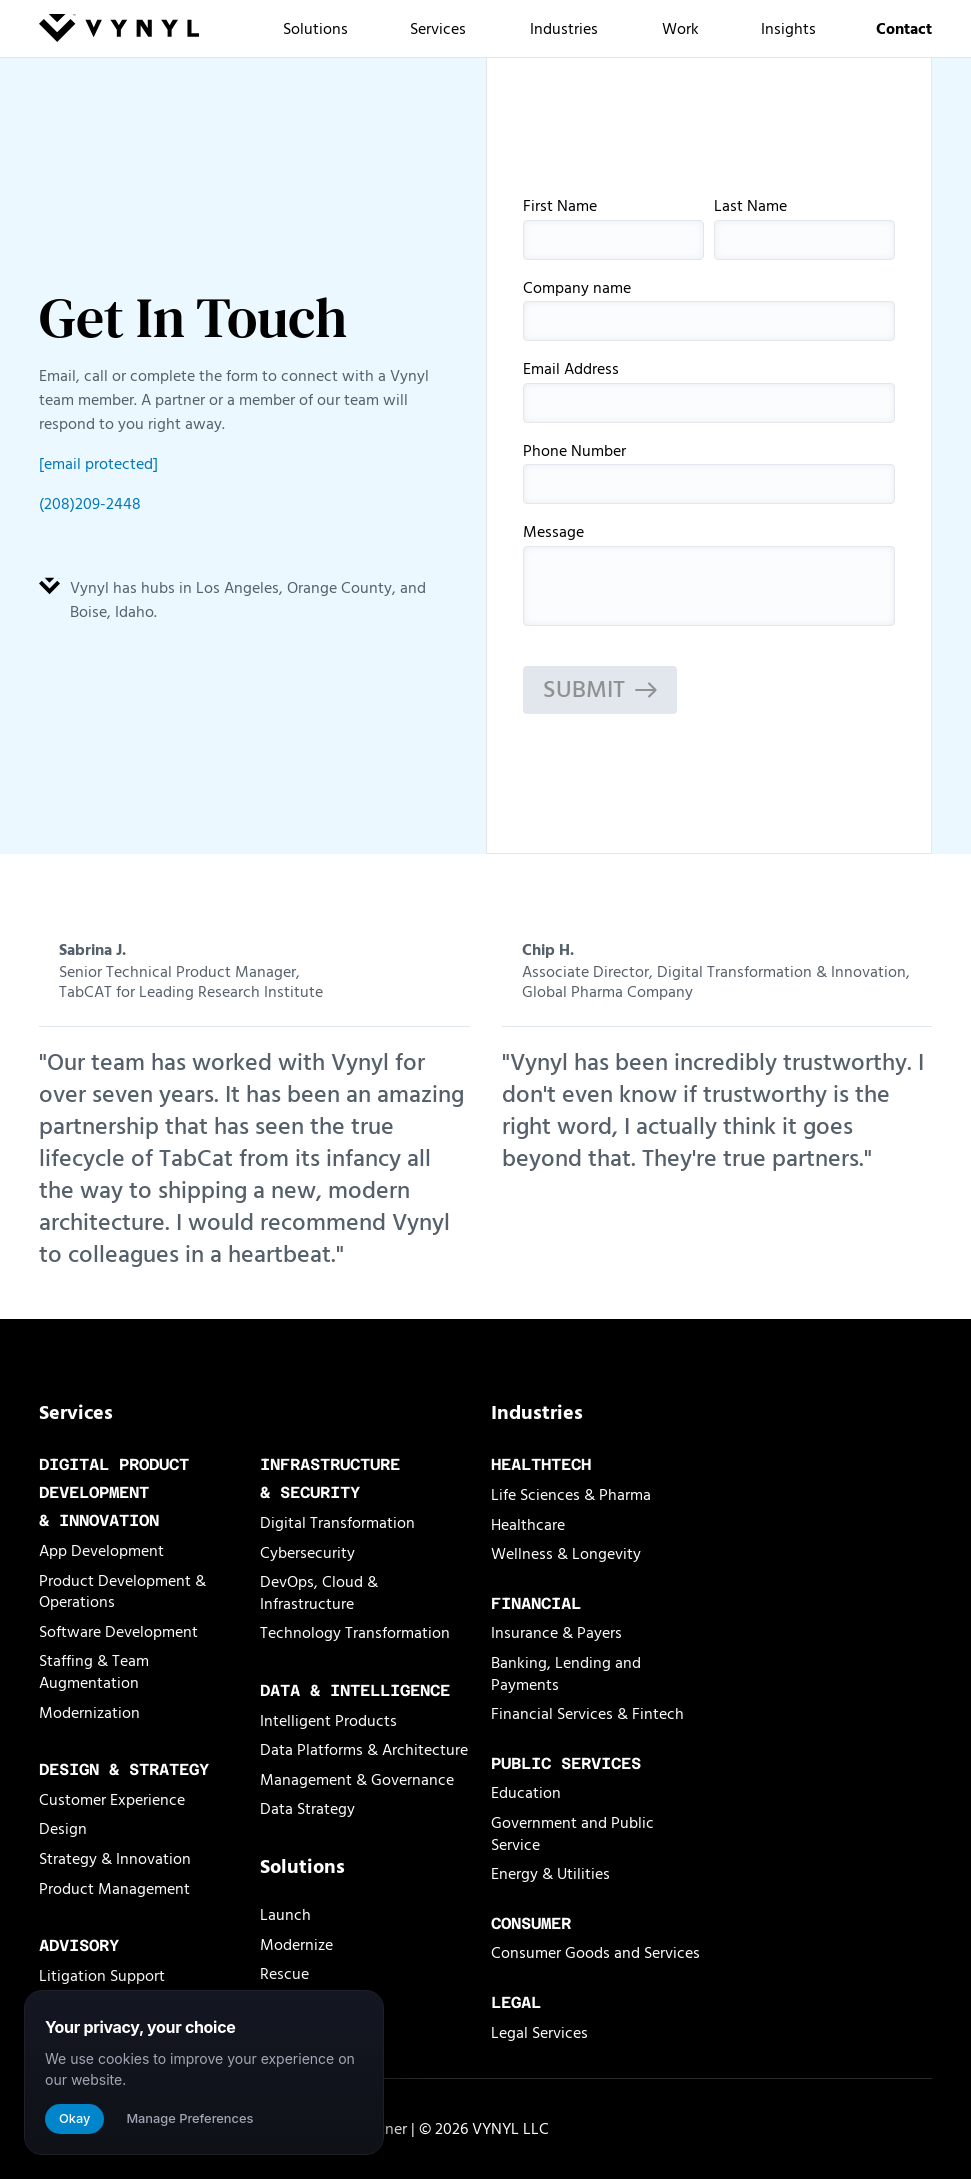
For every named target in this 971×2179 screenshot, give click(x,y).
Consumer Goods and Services (595, 1953)
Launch (285, 1915)
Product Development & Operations (122, 1592)
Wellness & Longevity (566, 1554)
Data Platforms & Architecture (364, 1750)
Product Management (114, 1889)
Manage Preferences (189, 2118)
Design (63, 1829)
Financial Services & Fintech (587, 1714)
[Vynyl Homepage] (119, 31)
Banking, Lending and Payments (566, 1674)
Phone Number (709, 474)
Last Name (804, 229)
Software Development (118, 1632)
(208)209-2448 (90, 504)
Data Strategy (307, 1809)
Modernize (296, 1945)
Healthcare (528, 1525)
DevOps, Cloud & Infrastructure (319, 1593)
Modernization (89, 1713)
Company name (709, 311)
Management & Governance (357, 1780)
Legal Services (539, 2033)
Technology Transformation (355, 1633)
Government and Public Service (572, 1834)
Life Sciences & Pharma (571, 1495)
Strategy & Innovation (115, 1859)
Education (526, 1793)
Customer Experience (112, 1800)
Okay (74, 2118)
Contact (904, 29)
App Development (101, 1551)
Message (709, 575)
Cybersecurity (307, 1553)
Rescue (284, 1974)
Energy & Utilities (550, 1874)
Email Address (709, 392)
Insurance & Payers (556, 1633)
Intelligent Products (328, 1721)
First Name (614, 229)
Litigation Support (102, 1976)
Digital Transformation (337, 1523)
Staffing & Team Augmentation (94, 1672)
